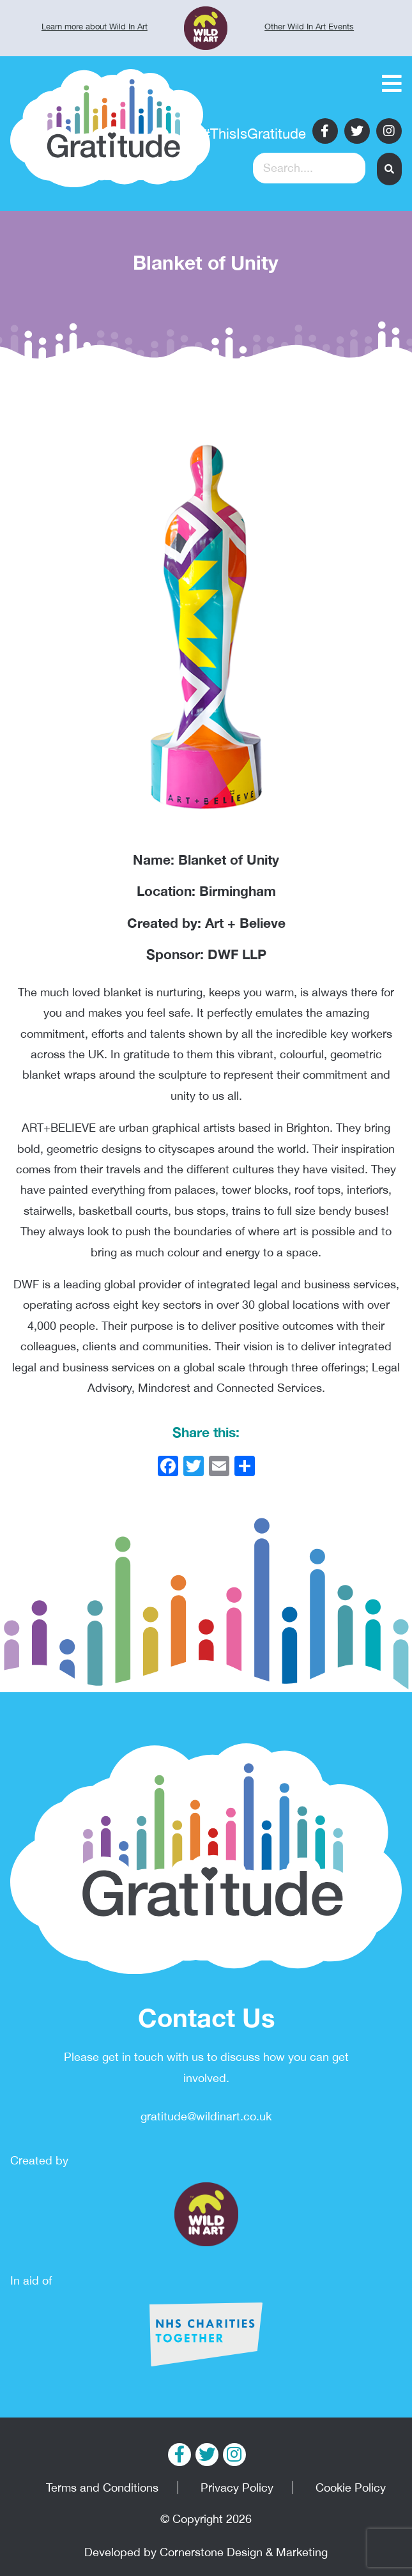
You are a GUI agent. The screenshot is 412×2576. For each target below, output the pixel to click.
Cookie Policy (351, 2487)
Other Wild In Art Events (309, 26)
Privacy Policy (237, 2487)
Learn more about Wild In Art (95, 26)
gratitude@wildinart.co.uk (206, 2116)
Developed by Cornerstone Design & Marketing (206, 2552)
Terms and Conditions (102, 2487)
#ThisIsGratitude (254, 133)
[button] (389, 169)
